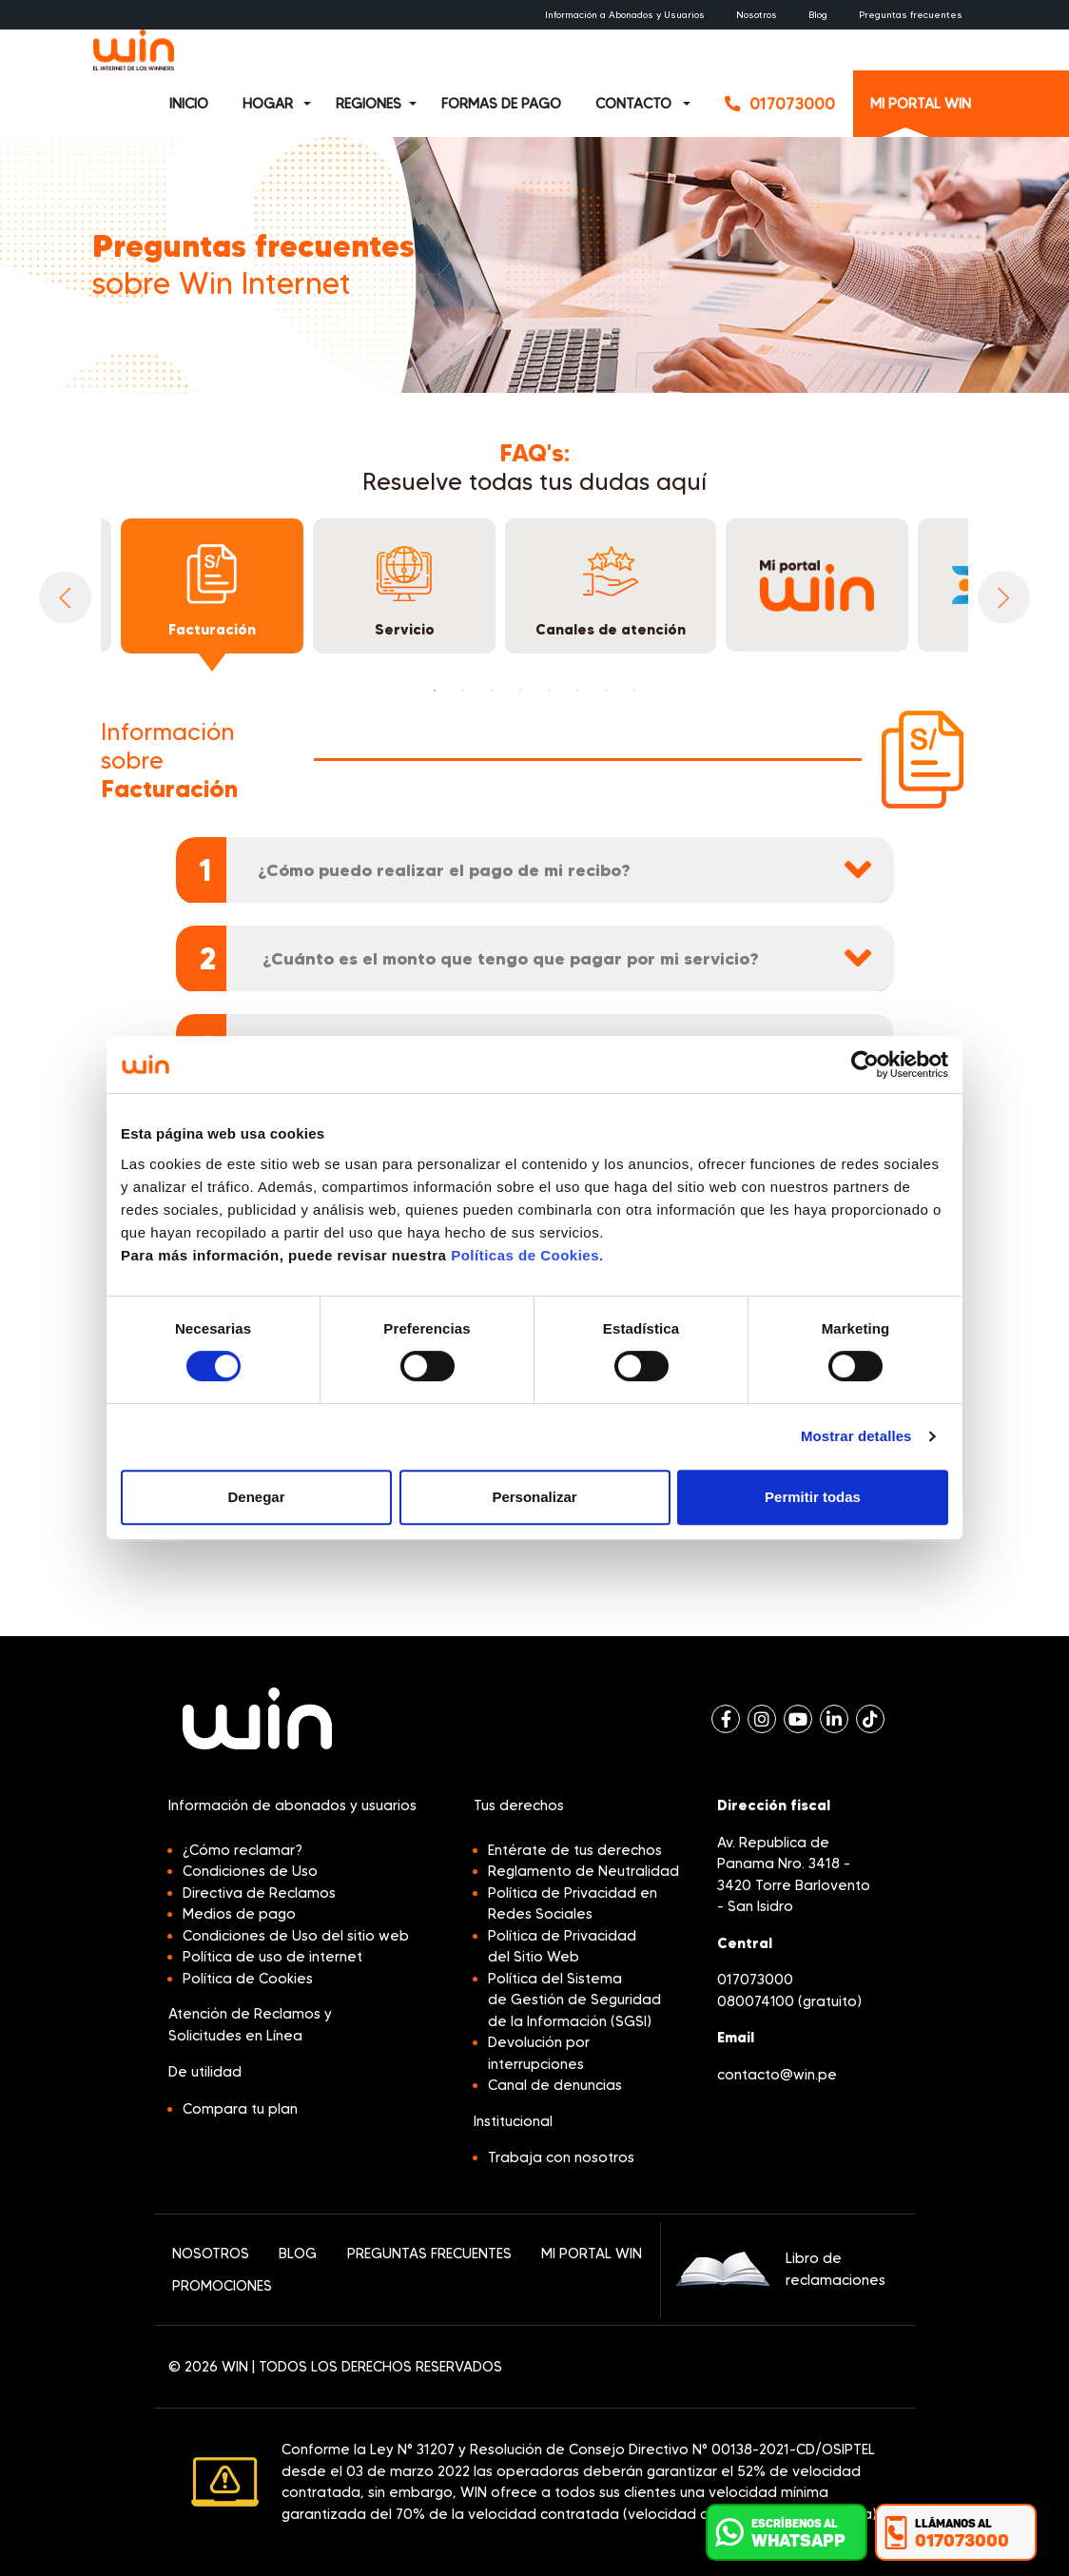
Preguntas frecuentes (910, 15)
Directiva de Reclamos (259, 1893)
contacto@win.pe (777, 2074)
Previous (65, 598)
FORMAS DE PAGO (501, 103)
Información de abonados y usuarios (292, 1805)
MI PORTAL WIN (920, 103)
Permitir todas (813, 1497)
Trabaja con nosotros (561, 2157)
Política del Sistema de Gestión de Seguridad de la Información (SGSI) (574, 2000)
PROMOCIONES (222, 2285)
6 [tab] (577, 690)
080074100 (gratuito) (789, 2001)
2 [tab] (463, 690)
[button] (315, 103)
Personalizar (534, 1497)
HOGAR (268, 103)
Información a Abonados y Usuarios (625, 15)
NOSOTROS (210, 2253)
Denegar (255, 1497)
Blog (817, 15)
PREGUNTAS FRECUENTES (429, 2253)
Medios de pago (239, 1913)
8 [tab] (634, 690)
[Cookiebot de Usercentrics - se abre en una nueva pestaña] (865, 1064)
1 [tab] (434, 690)
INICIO (188, 103)
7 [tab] (605, 690)
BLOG (298, 2253)
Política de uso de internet (272, 1956)
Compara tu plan (240, 2108)
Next (1004, 598)
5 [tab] (548, 690)
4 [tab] (520, 690)
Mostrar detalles (856, 1436)
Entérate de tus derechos (575, 1850)
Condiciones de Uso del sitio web (296, 1935)
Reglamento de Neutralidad (583, 1871)
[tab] (535, 870)
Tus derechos (519, 1805)
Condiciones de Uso (250, 1871)
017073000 (755, 1979)
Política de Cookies (248, 1978)
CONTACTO (633, 103)
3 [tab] (491, 690)
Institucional (513, 2121)
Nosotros (756, 15)
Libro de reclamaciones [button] (780, 2269)
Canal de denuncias (555, 2085)
